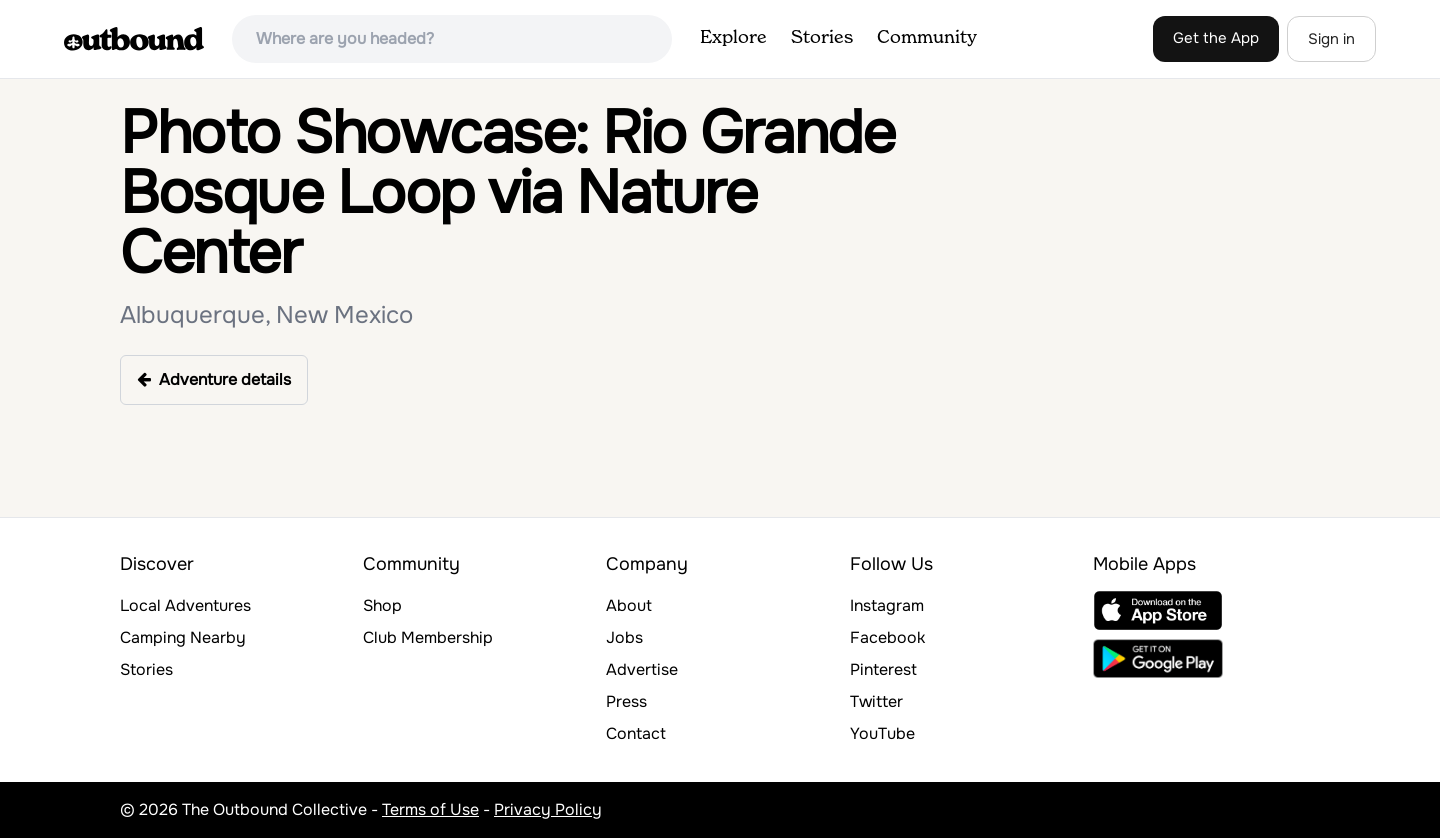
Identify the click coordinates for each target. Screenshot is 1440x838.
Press (626, 701)
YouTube (882, 733)
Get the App (1216, 38)
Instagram (887, 605)
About (629, 605)
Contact (636, 733)
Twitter (876, 701)
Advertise (642, 669)
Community (927, 38)
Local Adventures (185, 605)
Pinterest (883, 669)
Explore (733, 38)
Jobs (624, 637)
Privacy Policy (548, 809)
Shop (382, 605)
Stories (822, 38)
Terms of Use (430, 809)
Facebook (887, 637)
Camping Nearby (183, 637)
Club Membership (428, 637)
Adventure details (214, 379)
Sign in (1331, 39)
